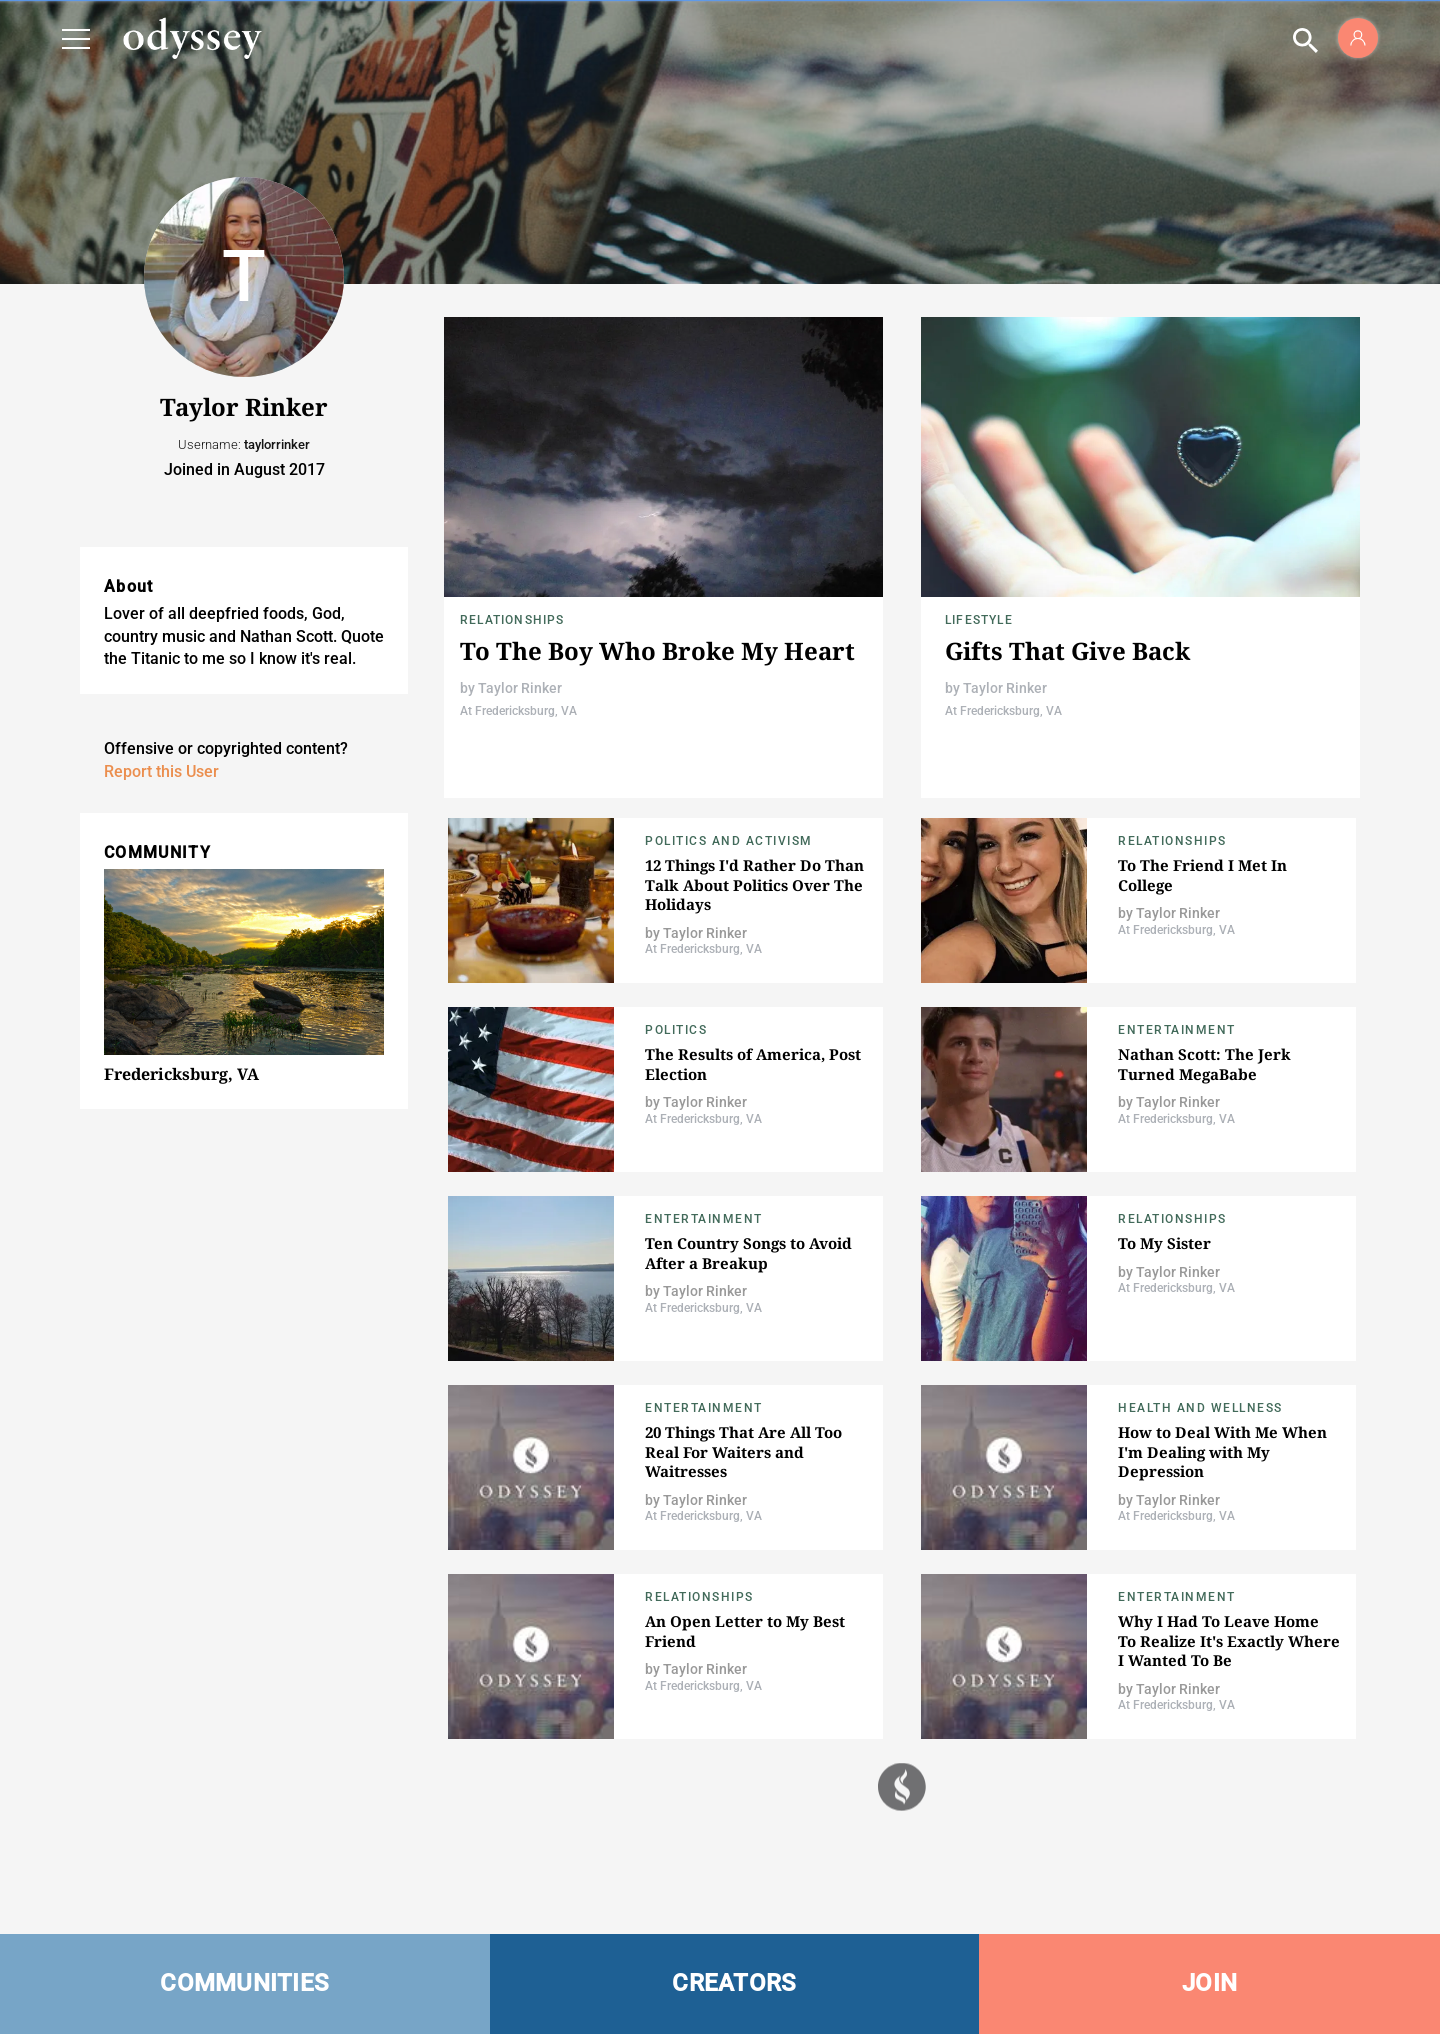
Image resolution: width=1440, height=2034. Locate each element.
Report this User (161, 771)
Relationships (512, 620)
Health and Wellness (1200, 1408)
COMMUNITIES (244, 1983)
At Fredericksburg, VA (518, 711)
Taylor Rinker (520, 688)
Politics (676, 1030)
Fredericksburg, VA (181, 1074)
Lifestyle (979, 620)
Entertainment (1177, 1030)
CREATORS (734, 1983)
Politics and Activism (729, 841)
